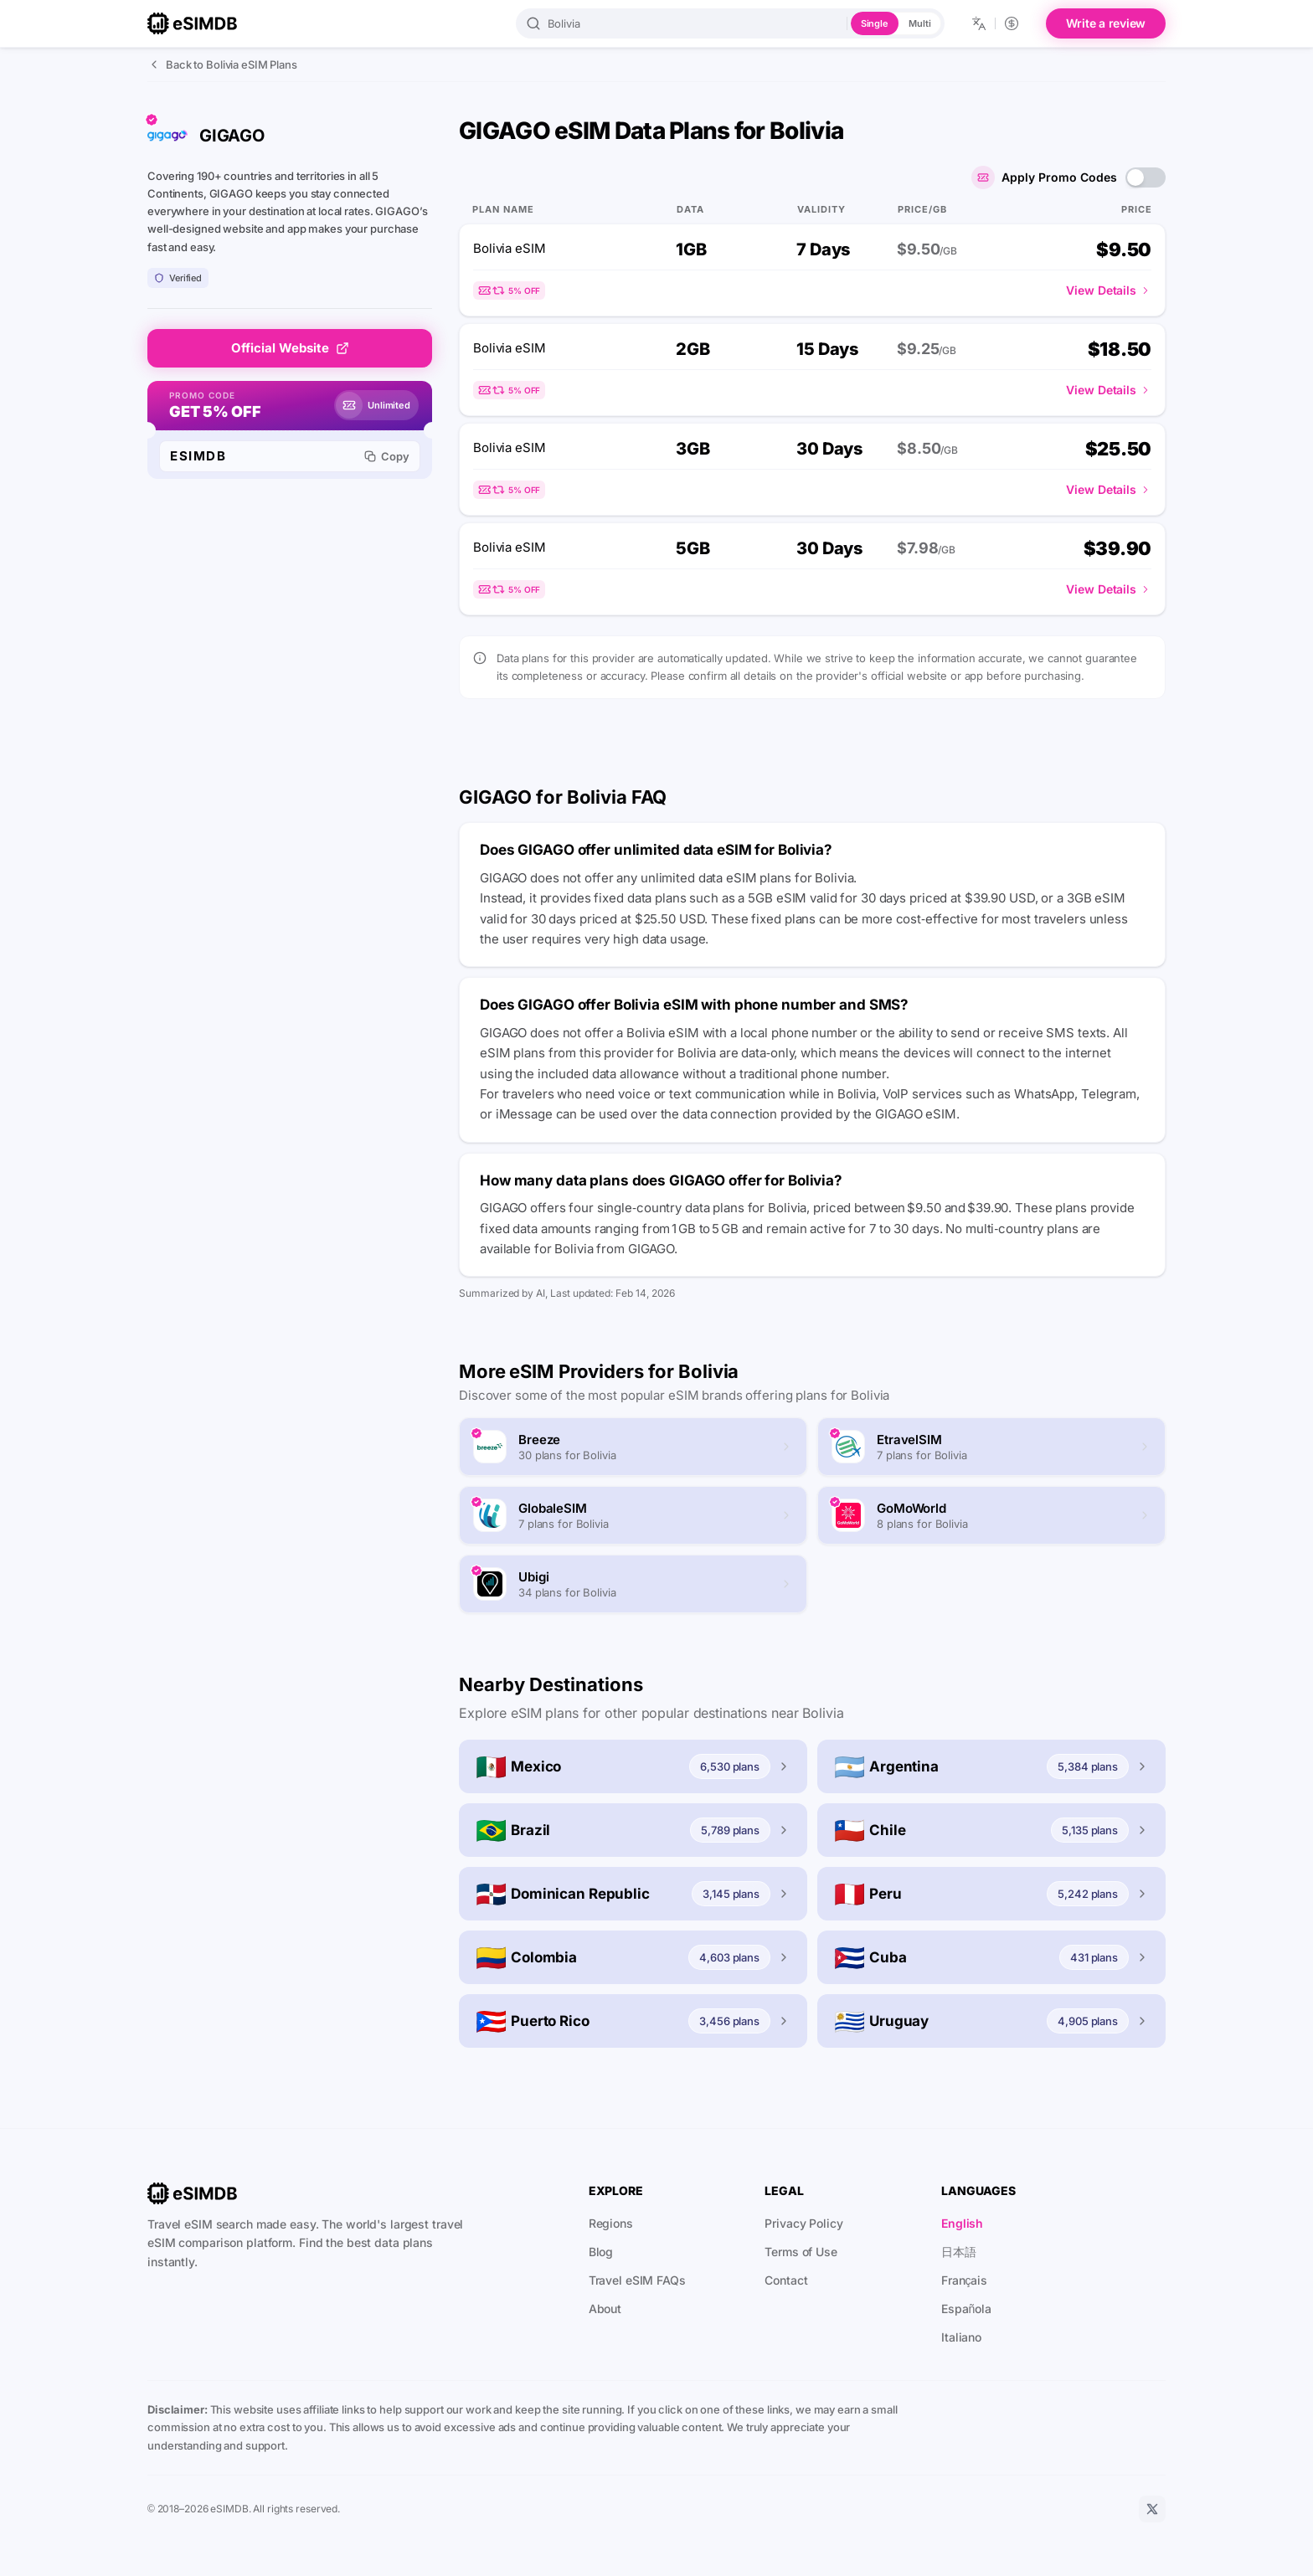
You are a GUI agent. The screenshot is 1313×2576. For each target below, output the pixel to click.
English (962, 2223)
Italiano (961, 2337)
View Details (1108, 290)
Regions (611, 2223)
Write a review (1106, 23)
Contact (786, 2280)
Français (964, 2280)
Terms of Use (801, 2251)
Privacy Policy (803, 2223)
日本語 (958, 2251)
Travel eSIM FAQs (637, 2280)
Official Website (290, 348)
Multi (919, 23)
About (605, 2308)
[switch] (1145, 177)
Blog (601, 2251)
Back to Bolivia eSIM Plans (222, 64)
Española (966, 2308)
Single (874, 23)
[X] (1152, 2509)
